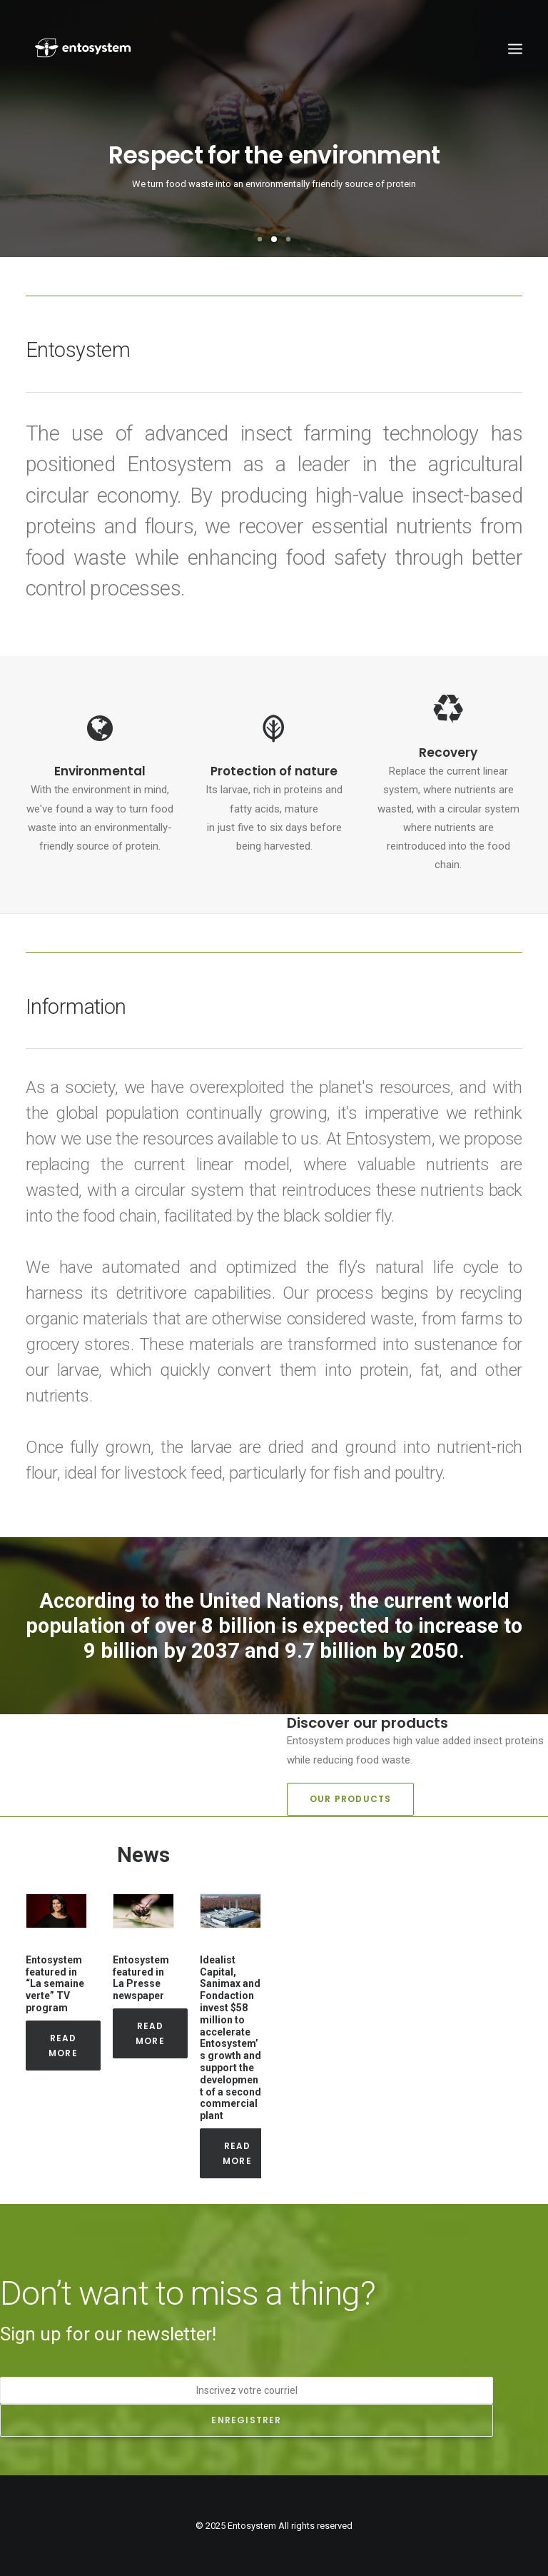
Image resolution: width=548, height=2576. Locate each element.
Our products (350, 1799)
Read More (65, 2045)
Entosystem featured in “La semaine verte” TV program (55, 1983)
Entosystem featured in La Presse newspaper (141, 1977)
